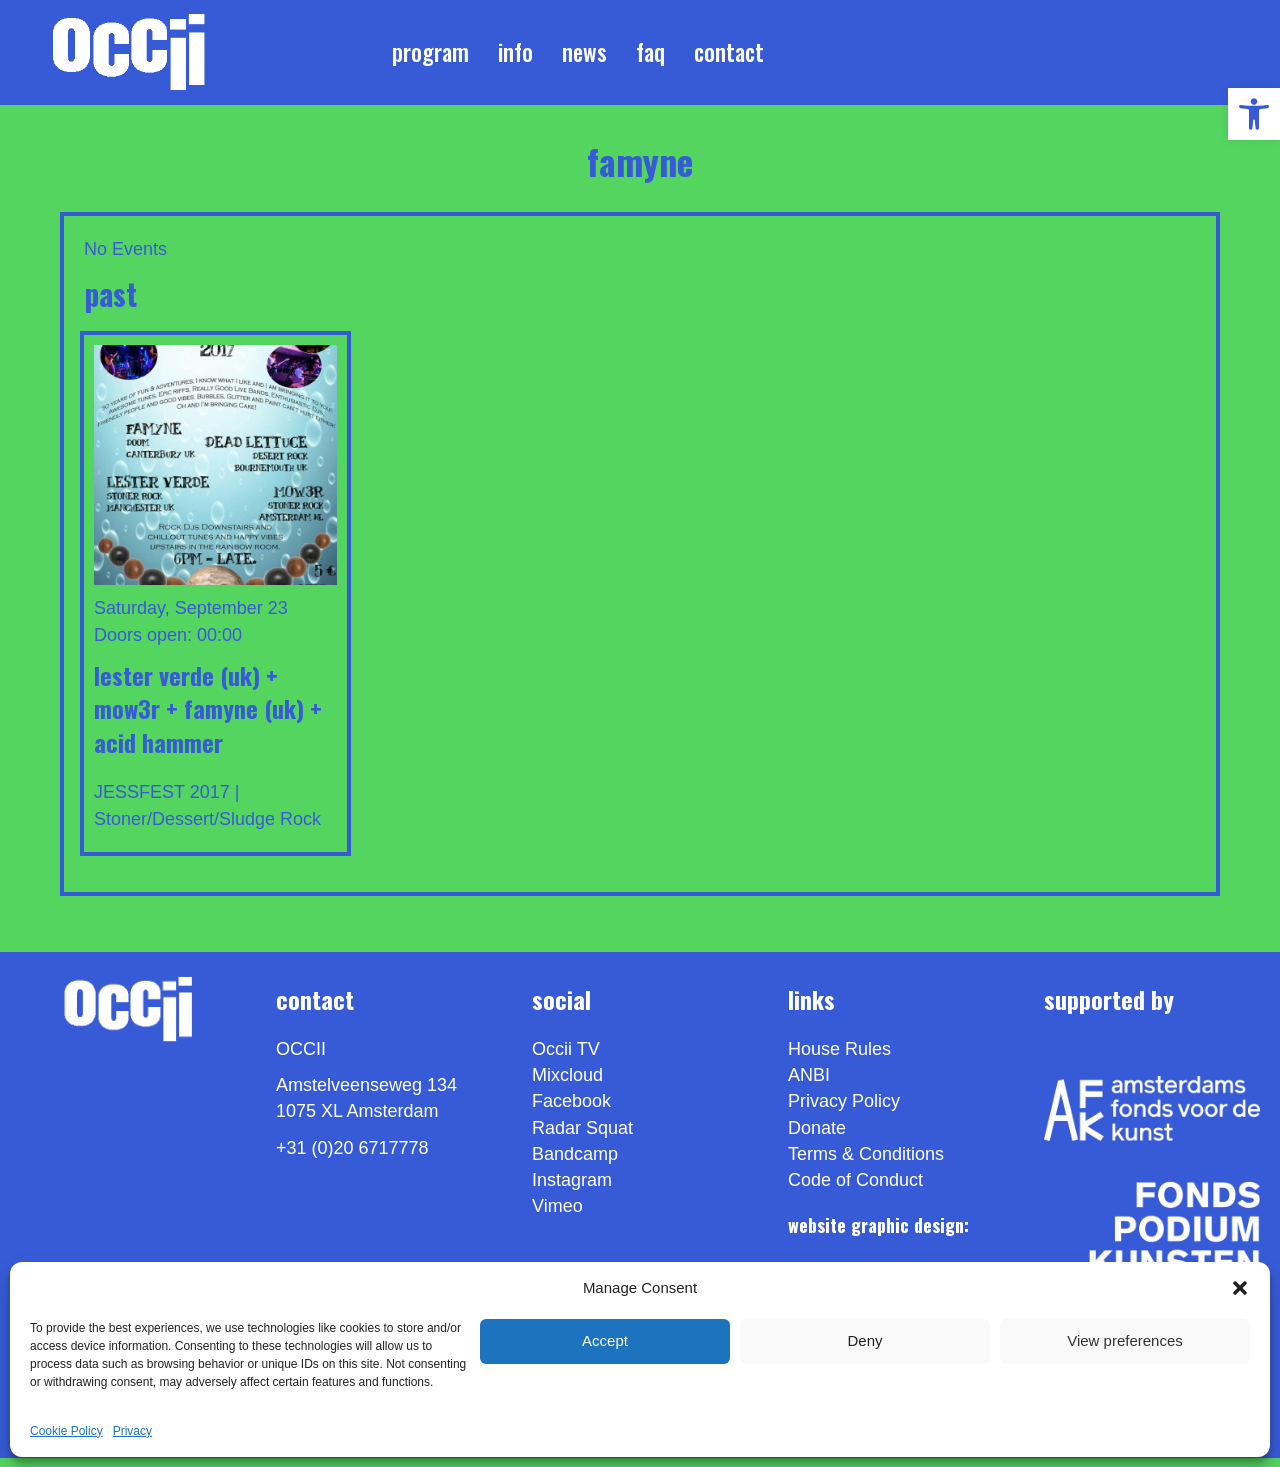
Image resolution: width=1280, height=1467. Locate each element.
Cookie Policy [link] (66, 1431)
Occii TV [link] (566, 1058)
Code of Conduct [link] (855, 1189)
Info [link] (515, 56)
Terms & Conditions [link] (866, 1162)
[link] (1254, 114)
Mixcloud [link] (567, 1084)
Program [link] (430, 56)
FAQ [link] (650, 56)
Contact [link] (729, 56)
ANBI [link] (809, 1084)
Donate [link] (817, 1136)
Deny (864, 1340)
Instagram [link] (572, 1189)
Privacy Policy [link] (844, 1110)
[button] (1240, 1288)
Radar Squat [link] (582, 1136)
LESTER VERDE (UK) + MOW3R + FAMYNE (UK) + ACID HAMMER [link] (208, 716)
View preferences (1125, 1340)
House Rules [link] (839, 1058)
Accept (605, 1340)
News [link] (584, 56)
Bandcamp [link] (575, 1162)
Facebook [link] (571, 1110)
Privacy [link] (132, 1431)
